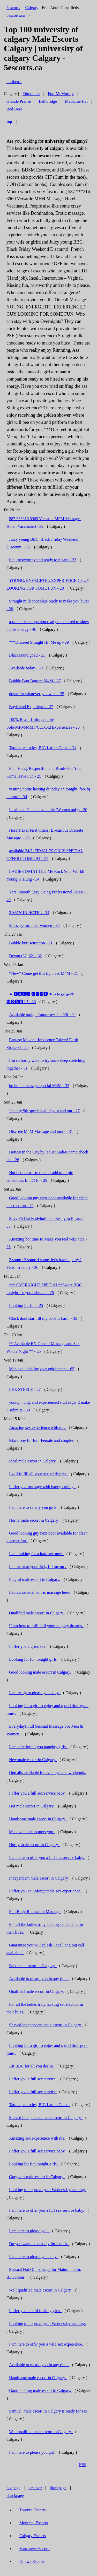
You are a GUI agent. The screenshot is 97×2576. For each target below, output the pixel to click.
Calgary (31, 7)
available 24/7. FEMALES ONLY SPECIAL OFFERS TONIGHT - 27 (44, 855)
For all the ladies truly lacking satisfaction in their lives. (44, 1928)
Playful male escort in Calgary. (35, 1579)
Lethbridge (48, 101)
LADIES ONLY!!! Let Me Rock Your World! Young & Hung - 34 (45, 875)
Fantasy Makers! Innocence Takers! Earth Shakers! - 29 (42, 1044)
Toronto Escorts (32, 2510)
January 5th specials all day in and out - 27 (44, 1111)
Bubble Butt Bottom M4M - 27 (35, 681)
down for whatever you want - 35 (36, 694)
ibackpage (58, 2488)
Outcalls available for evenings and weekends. (47, 1772)
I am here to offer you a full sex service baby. (47, 1857)
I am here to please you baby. (33, 2256)
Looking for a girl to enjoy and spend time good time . (47, 1709)
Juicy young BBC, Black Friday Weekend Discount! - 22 (42, 543)
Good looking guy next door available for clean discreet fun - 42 (46, 1202)
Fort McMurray (61, 93)
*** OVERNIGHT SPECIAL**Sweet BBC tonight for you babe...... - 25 (44, 1289)
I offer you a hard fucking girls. (35, 2310)
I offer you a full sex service (33, 2092)
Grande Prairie (18, 101)
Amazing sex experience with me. (37, 1427)
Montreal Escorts (33, 2523)
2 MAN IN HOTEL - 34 (29, 912)
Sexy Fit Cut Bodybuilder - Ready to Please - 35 (45, 1222)
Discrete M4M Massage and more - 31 (41, 1131)
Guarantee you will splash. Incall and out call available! (45, 1949)
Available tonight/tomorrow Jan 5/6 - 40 (42, 1014)
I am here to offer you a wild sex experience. (46, 2344)
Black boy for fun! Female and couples (42, 1440)
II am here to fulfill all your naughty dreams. (46, 1626)
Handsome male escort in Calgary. (38, 1819)
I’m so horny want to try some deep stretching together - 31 (45, 1064)
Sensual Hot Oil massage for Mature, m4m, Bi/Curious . (43, 2273)
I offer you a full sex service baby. (37, 1793)
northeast (14, 82)
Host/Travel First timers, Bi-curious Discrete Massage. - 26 (44, 834)
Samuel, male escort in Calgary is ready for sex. (48, 2411)
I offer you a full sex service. (33, 2079)
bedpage (13, 2488)
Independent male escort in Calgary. (39, 1878)
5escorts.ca (15, 15)
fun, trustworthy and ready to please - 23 (42, 560)
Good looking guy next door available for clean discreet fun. (46, 1537)
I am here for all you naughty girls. (38, 1747)
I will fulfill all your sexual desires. (38, 1474)
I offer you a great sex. (28, 1646)
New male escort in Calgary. (33, 1759)
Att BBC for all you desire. (32, 2066)
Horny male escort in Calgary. (34, 1520)
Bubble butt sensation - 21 (31, 943)
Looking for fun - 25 (26, 1305)
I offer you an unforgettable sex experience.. (46, 1891)
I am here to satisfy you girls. (33, 1507)
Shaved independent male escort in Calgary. (46, 2025)
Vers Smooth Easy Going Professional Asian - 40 (45, 896)
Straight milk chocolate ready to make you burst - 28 (47, 605)
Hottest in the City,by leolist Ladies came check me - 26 (47, 1156)
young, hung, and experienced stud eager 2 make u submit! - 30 (48, 1406)
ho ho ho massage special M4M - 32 (39, 1085)
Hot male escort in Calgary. (32, 1806)
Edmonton (31, 93)
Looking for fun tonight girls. (34, 1659)
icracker (35, 2488)
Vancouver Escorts (34, 2548)
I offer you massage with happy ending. (42, 1487)
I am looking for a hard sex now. (36, 1554)
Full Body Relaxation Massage (35, 1911)
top (9, 121)
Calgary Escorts (32, 2536)
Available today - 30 (26, 668)
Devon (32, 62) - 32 (25, 956)
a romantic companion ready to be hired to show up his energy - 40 (47, 625)
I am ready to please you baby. (35, 1693)
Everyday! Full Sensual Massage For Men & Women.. (44, 1730)
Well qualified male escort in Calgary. (41, 2290)
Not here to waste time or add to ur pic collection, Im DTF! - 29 (39, 1176)
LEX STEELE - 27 (25, 1389)
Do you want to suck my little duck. (39, 2244)
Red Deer (14, 109)
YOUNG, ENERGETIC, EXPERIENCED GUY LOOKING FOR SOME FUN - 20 (47, 584)
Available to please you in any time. (39, 1978)
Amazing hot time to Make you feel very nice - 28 (46, 1243)
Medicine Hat (76, 101)
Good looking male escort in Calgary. (40, 1672)
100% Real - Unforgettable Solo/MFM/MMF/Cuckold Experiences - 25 (43, 723)
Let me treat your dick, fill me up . (38, 1566)
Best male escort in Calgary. (33, 1965)
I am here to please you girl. (32, 2452)
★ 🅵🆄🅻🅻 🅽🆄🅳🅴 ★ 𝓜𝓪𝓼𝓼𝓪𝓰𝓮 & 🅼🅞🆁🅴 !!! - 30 (40, 998)
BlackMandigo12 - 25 (27, 655)
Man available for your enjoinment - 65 (41, 1369)
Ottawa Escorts (31, 2561)
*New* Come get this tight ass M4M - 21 (43, 973)
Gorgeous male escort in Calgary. (37, 2177)
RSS (82, 2464)
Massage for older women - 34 (34, 925)
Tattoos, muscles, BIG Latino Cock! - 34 (42, 748)
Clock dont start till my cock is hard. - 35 (43, 1318)
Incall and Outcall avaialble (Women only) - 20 (48, 809)
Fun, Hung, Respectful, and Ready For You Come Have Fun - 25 (43, 772)
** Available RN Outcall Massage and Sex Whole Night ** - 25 (43, 1347)
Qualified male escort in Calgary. (37, 1613)
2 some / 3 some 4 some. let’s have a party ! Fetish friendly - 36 (43, 1263)
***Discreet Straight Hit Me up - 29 (39, 642)
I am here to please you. (29, 2231)
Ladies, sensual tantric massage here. (40, 1592)
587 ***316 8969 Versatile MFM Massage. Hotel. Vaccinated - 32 (43, 522)
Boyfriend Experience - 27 (31, 706)
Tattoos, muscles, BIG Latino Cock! (39, 2105)
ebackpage (15, 2495)
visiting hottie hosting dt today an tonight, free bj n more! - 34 (48, 793)
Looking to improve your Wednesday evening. (47, 2189)
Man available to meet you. (32, 1832)
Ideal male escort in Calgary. (33, 1461)
